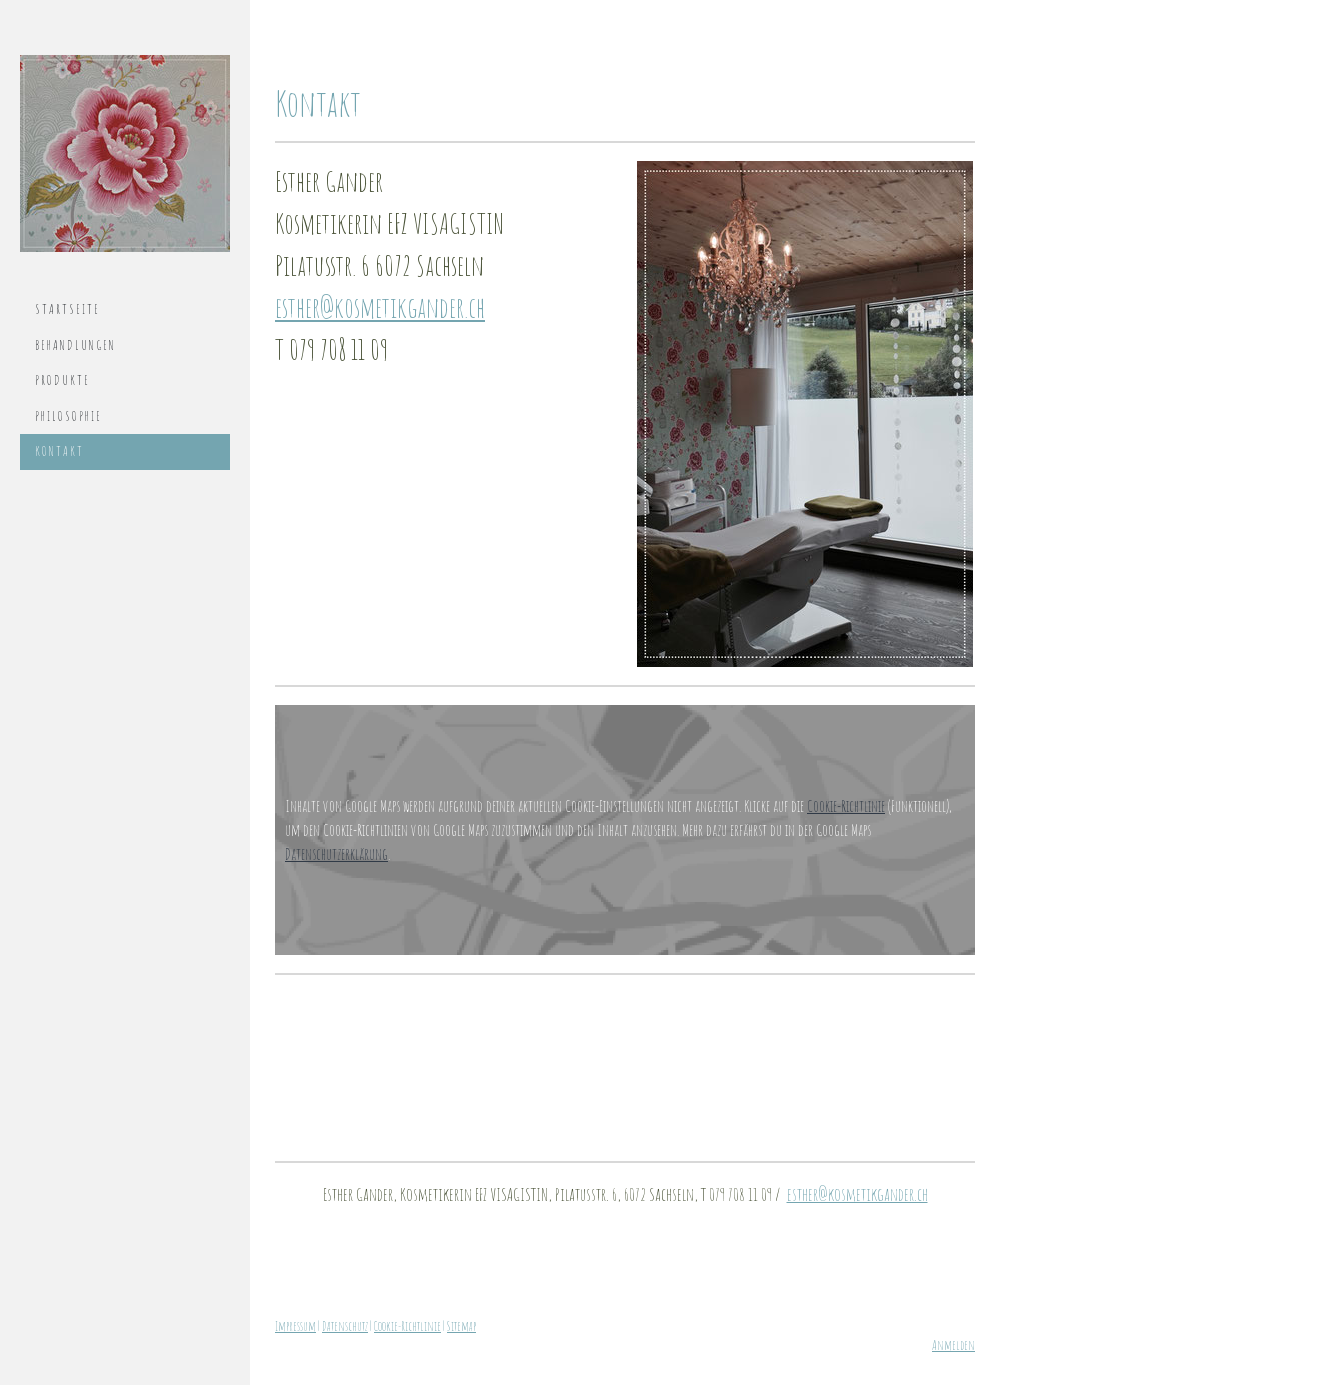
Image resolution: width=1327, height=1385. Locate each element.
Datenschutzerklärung (336, 854)
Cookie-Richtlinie (846, 806)
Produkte (62, 380)
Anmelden (953, 1345)
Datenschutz (345, 1326)
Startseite (67, 309)
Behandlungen (75, 345)
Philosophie (68, 416)
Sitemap (461, 1326)
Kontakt (59, 451)
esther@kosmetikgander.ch (380, 307)
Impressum (295, 1326)
